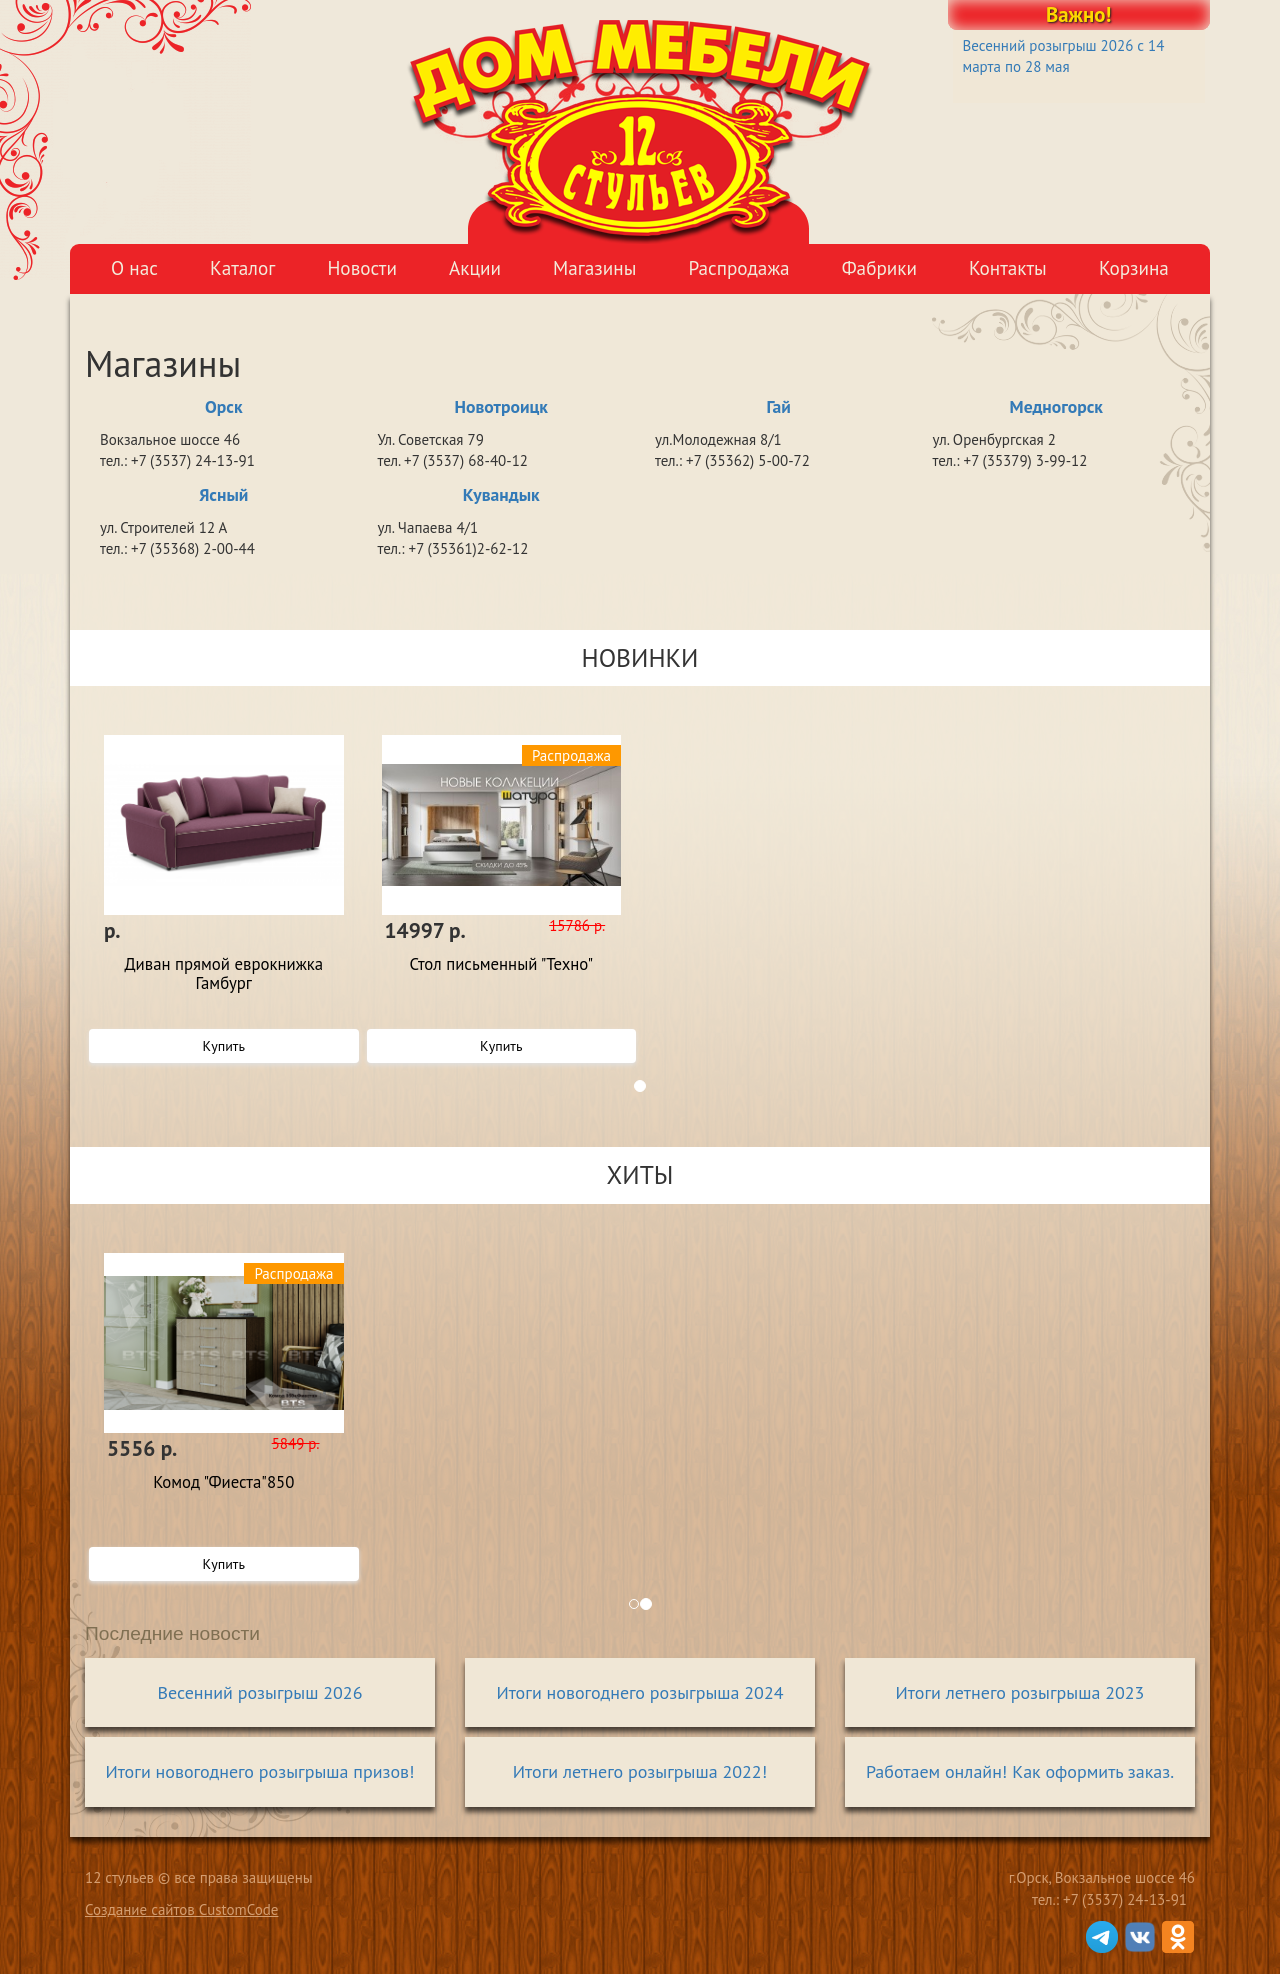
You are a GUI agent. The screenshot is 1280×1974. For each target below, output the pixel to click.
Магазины (594, 267)
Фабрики (879, 267)
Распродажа (738, 267)
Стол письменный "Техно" (501, 965)
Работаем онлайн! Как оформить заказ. (1020, 1771)
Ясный (223, 494)
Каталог (242, 267)
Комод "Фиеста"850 (223, 1483)
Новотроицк (501, 406)
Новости (362, 267)
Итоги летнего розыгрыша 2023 (1020, 1692)
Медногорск (1056, 406)
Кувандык (501, 494)
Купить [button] (224, 1046)
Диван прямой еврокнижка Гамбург (223, 974)
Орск (224, 406)
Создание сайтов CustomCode (181, 1909)
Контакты (1008, 267)
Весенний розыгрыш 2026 (260, 1692)
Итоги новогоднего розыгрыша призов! (259, 1771)
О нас (134, 267)
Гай (779, 406)
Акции (475, 267)
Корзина (1134, 267)
